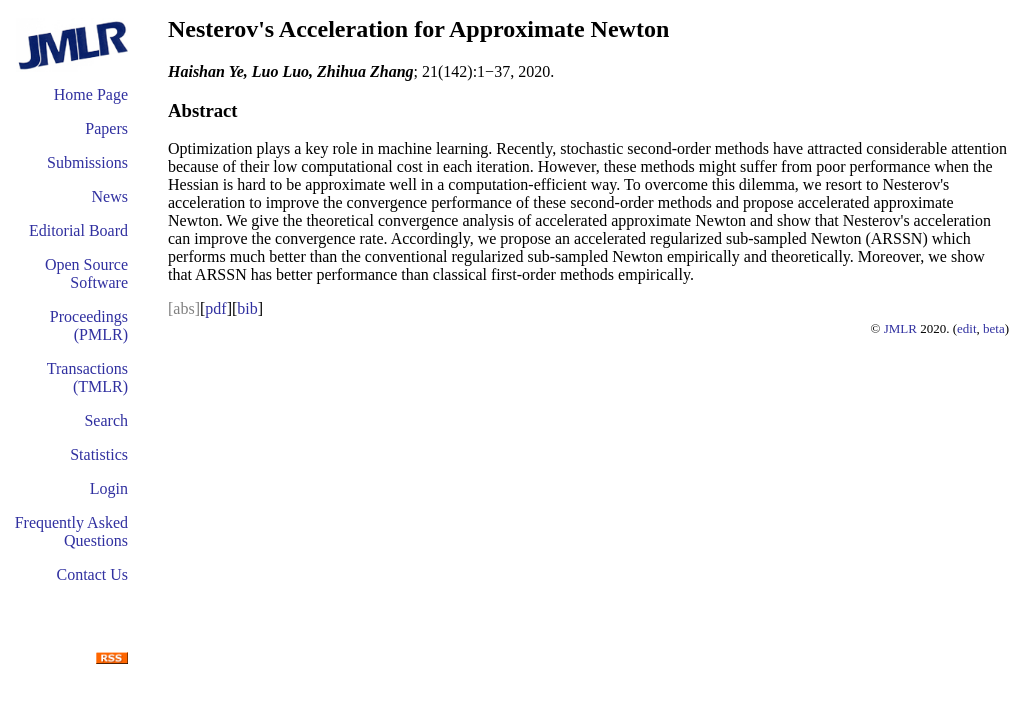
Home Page (91, 94)
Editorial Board (78, 230)
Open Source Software (86, 273)
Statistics (99, 454)
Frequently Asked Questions (71, 531)
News (110, 196)
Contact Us (92, 574)
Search (106, 420)
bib (247, 308)
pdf (215, 308)
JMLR (900, 328)
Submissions (87, 162)
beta (994, 328)
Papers (106, 128)
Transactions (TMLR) (87, 377)
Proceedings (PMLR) (89, 325)
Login (109, 488)
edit (967, 328)
